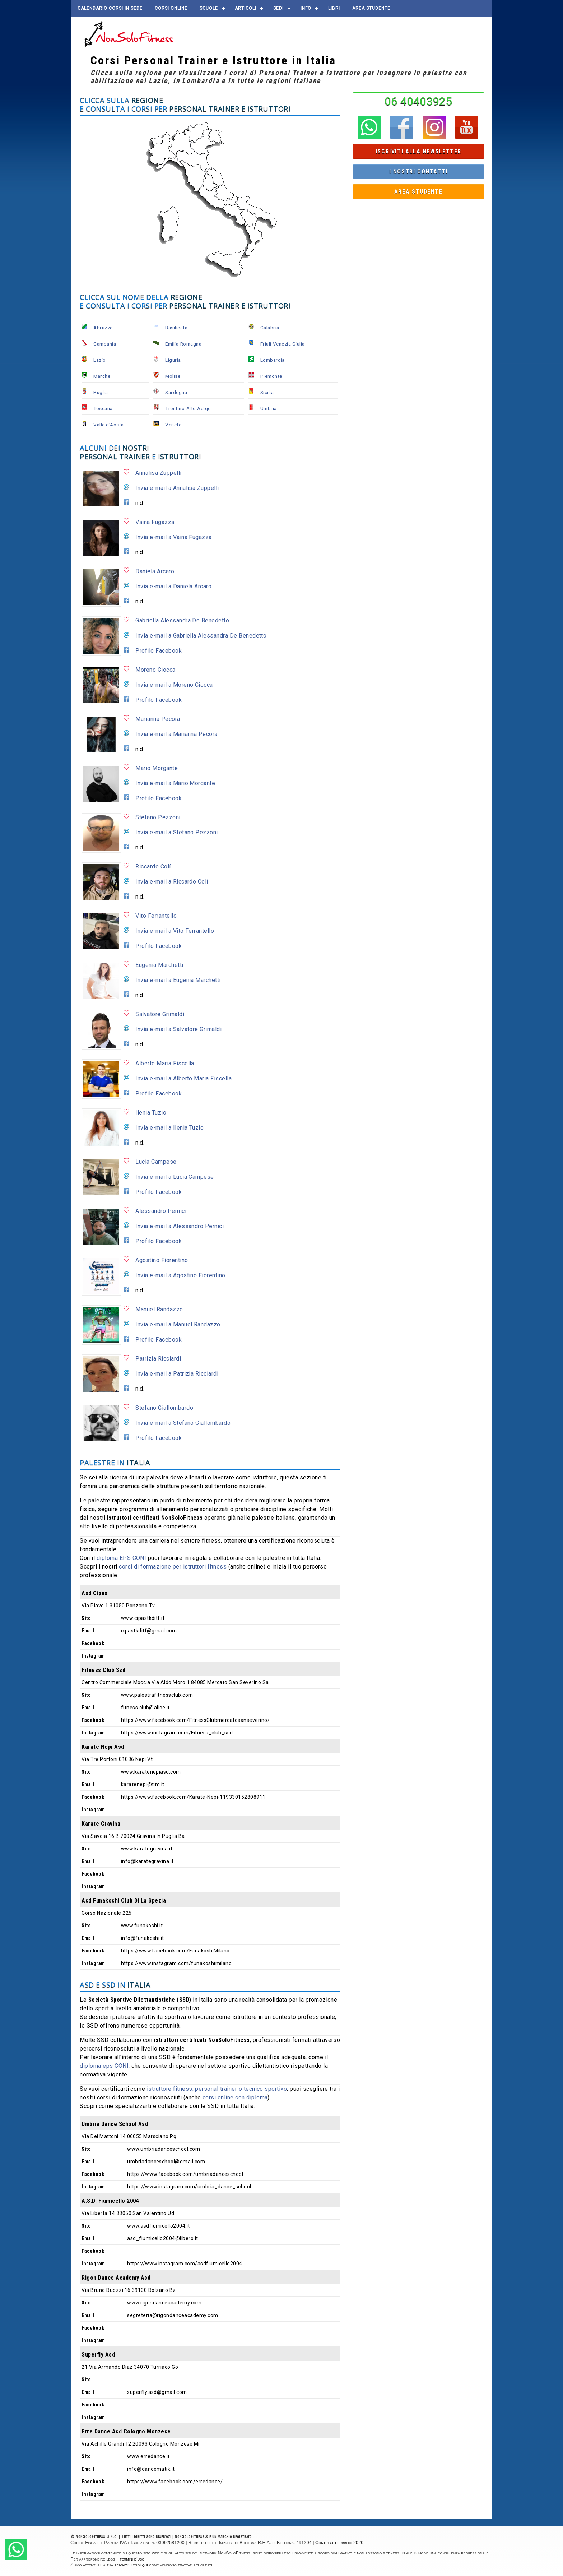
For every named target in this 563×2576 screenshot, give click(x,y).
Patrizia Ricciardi (158, 1358)
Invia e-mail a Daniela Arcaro (173, 586)
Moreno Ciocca (155, 669)
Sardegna (176, 392)
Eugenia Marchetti (159, 965)
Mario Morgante (156, 768)
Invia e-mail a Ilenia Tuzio (169, 1127)
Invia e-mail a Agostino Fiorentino (180, 1275)
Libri (334, 8)
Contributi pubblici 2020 (339, 2542)
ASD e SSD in (115, 1984)
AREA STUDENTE (371, 8)
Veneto (173, 424)
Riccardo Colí (153, 866)
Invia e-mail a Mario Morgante (175, 783)
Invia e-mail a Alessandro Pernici (179, 1226)
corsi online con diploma (235, 2097)
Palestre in (115, 1462)
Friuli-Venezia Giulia (282, 344)
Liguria (173, 360)
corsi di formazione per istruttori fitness (173, 1566)
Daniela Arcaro (154, 571)
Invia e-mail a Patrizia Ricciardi (176, 1373)
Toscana (102, 408)
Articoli (245, 8)
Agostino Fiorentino (161, 1260)
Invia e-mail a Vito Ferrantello (174, 930)
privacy (122, 2564)
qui (145, 2564)
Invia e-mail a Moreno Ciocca (174, 684)
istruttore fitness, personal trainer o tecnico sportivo (217, 2088)
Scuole (209, 8)
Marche (101, 376)
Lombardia (272, 360)
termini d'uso (132, 2559)
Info (306, 8)
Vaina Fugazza (154, 522)
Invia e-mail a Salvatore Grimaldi (178, 1029)
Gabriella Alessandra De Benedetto (182, 620)
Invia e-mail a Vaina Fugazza (173, 537)
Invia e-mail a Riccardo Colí (171, 881)
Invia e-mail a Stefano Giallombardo (183, 1422)
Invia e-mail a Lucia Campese (174, 1176)
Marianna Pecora (157, 718)
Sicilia (267, 392)
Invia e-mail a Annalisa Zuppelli (177, 488)
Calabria (269, 327)
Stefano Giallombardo (164, 1407)
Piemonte (271, 376)
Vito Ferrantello (156, 915)
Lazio (99, 360)
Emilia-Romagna (183, 344)
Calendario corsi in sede (110, 8)
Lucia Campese (155, 1161)
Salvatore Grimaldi (159, 1014)
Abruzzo (103, 327)
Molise (172, 376)
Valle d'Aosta (108, 424)
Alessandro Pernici (160, 1211)
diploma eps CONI (104, 2065)
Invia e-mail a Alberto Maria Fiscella (183, 1078)
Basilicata (176, 327)
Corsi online (171, 8)
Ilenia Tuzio (150, 1112)
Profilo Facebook (158, 650)
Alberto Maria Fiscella (164, 1063)
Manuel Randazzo (159, 1309)
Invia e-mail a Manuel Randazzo (177, 1324)
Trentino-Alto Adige (187, 408)
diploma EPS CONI (121, 1558)
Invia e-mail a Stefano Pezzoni (176, 832)
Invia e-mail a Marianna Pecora (176, 734)
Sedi (278, 8)
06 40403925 (418, 101)
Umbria (268, 408)
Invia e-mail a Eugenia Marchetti (177, 980)
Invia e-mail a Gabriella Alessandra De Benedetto (200, 635)
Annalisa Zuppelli (158, 472)
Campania (104, 344)
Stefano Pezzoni (157, 817)
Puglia (100, 392)
